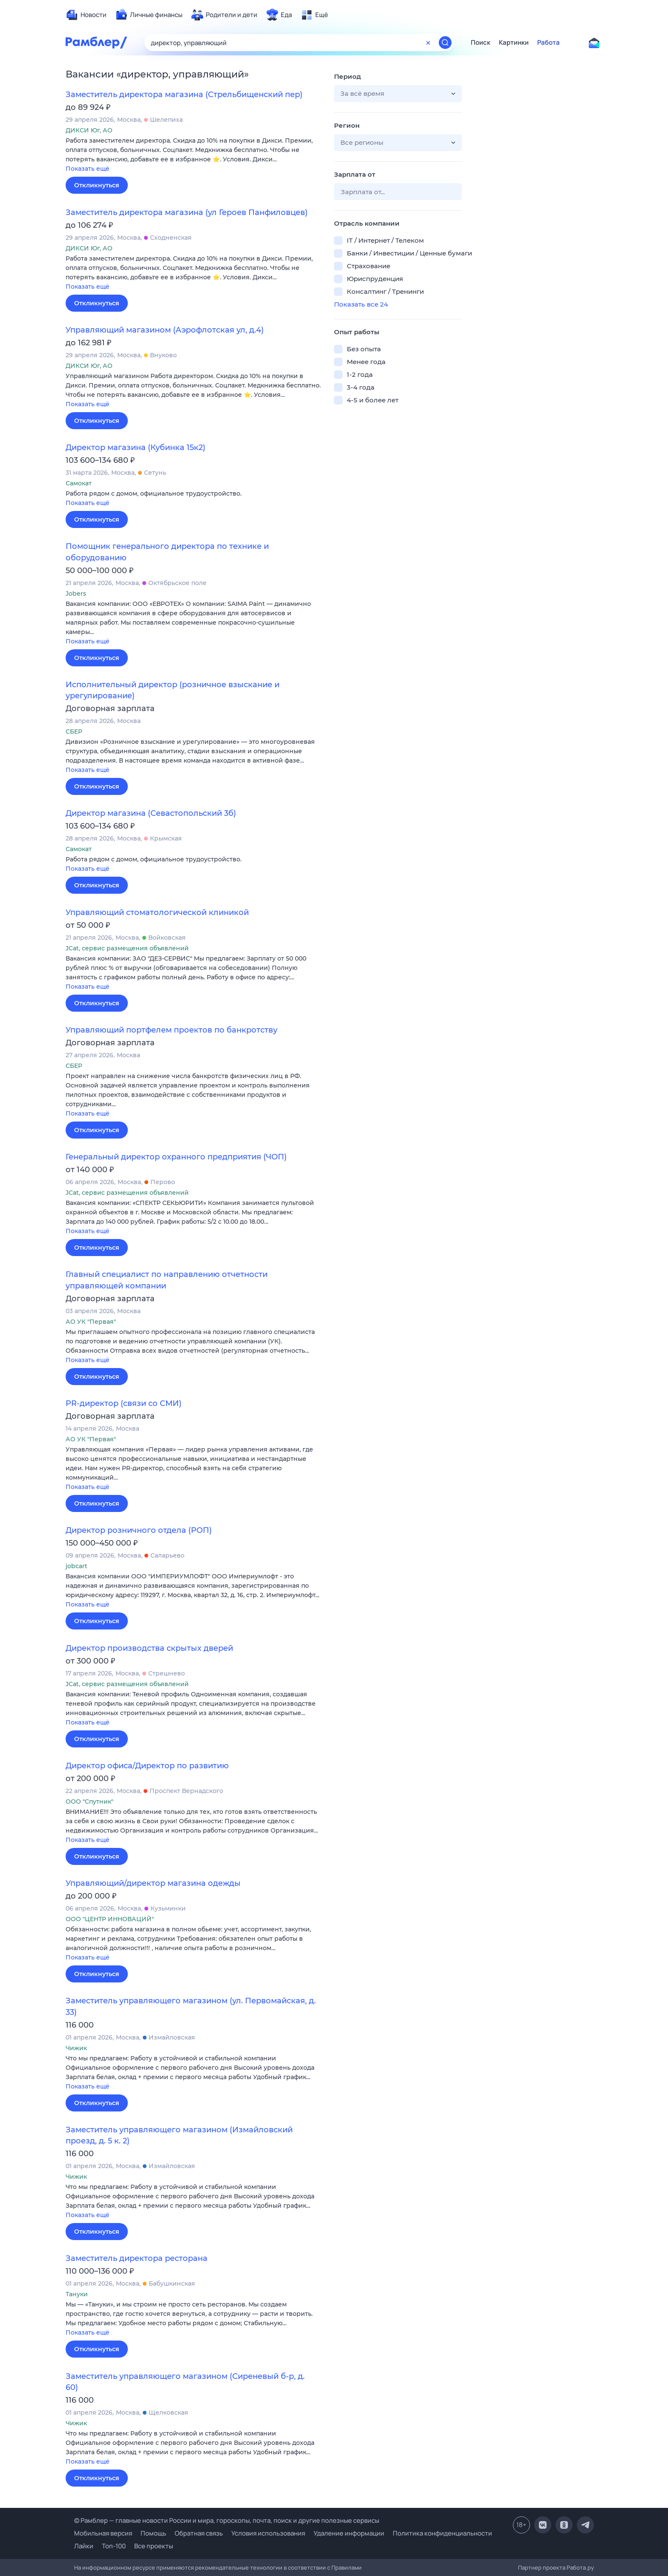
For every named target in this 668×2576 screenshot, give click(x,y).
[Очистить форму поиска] (428, 42)
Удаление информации (349, 2533)
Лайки (83, 2546)
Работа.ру (580, 2567)
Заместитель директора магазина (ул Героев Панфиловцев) (187, 212)
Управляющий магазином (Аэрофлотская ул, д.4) (165, 330)
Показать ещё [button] (87, 168)
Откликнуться (96, 185)
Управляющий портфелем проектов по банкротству (171, 1030)
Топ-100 (114, 2546)
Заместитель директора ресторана (136, 2258)
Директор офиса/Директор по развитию (147, 1765)
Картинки (514, 42)
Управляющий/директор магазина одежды (153, 1883)
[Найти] (445, 42)
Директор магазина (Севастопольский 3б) (151, 813)
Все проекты (153, 2546)
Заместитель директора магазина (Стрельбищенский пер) (184, 94)
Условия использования (268, 2533)
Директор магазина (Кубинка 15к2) (135, 447)
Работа (548, 42)
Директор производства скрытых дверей (149, 1648)
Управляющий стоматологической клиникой (157, 912)
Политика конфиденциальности (442, 2533)
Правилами (346, 2567)
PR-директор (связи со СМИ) (123, 1403)
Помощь (153, 2533)
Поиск (480, 42)
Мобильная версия (103, 2533)
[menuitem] (86, 15)
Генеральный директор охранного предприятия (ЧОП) (176, 1157)
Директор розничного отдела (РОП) (139, 1530)
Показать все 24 (361, 304)
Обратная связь (199, 2533)
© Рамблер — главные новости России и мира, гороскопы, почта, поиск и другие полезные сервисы (226, 2520)
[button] (193, 155)
